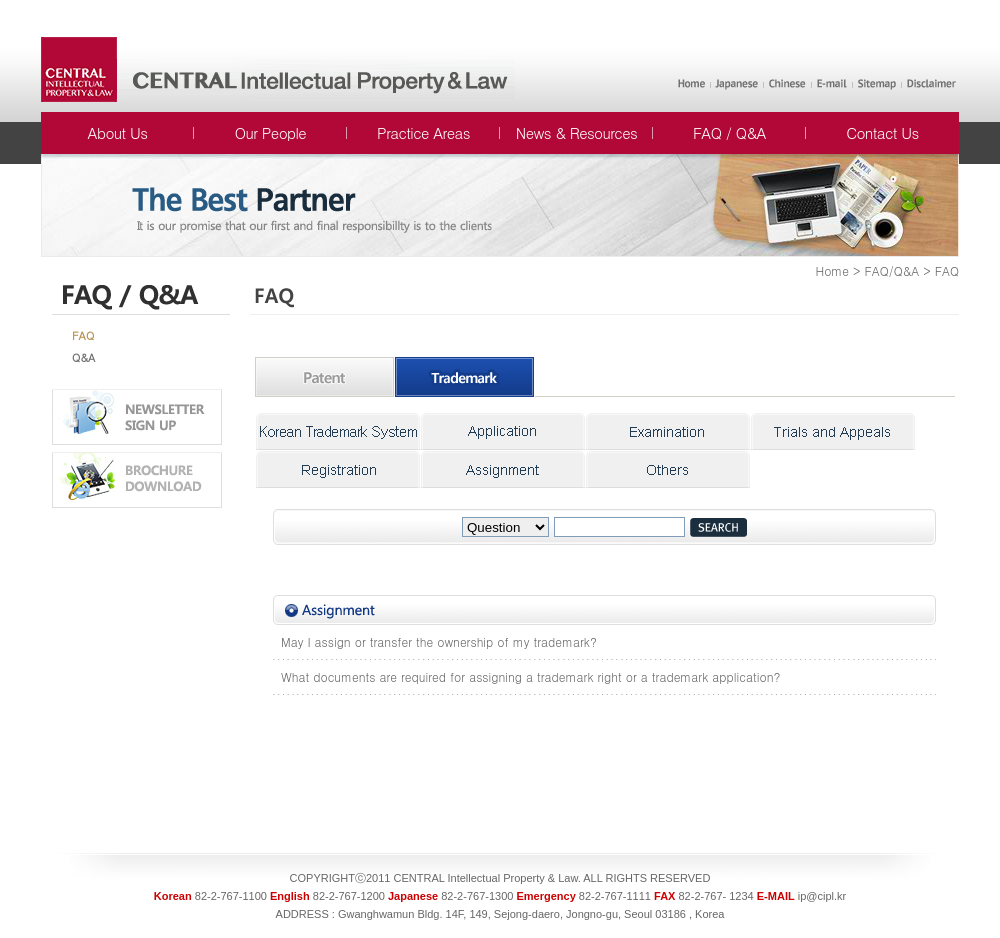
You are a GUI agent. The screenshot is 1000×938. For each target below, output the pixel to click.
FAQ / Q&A (729, 132)
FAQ (83, 335)
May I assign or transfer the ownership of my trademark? (439, 641)
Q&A (83, 357)
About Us (118, 132)
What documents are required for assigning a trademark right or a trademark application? (530, 676)
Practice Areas (423, 132)
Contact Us (882, 132)
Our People (270, 132)
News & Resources (576, 132)
